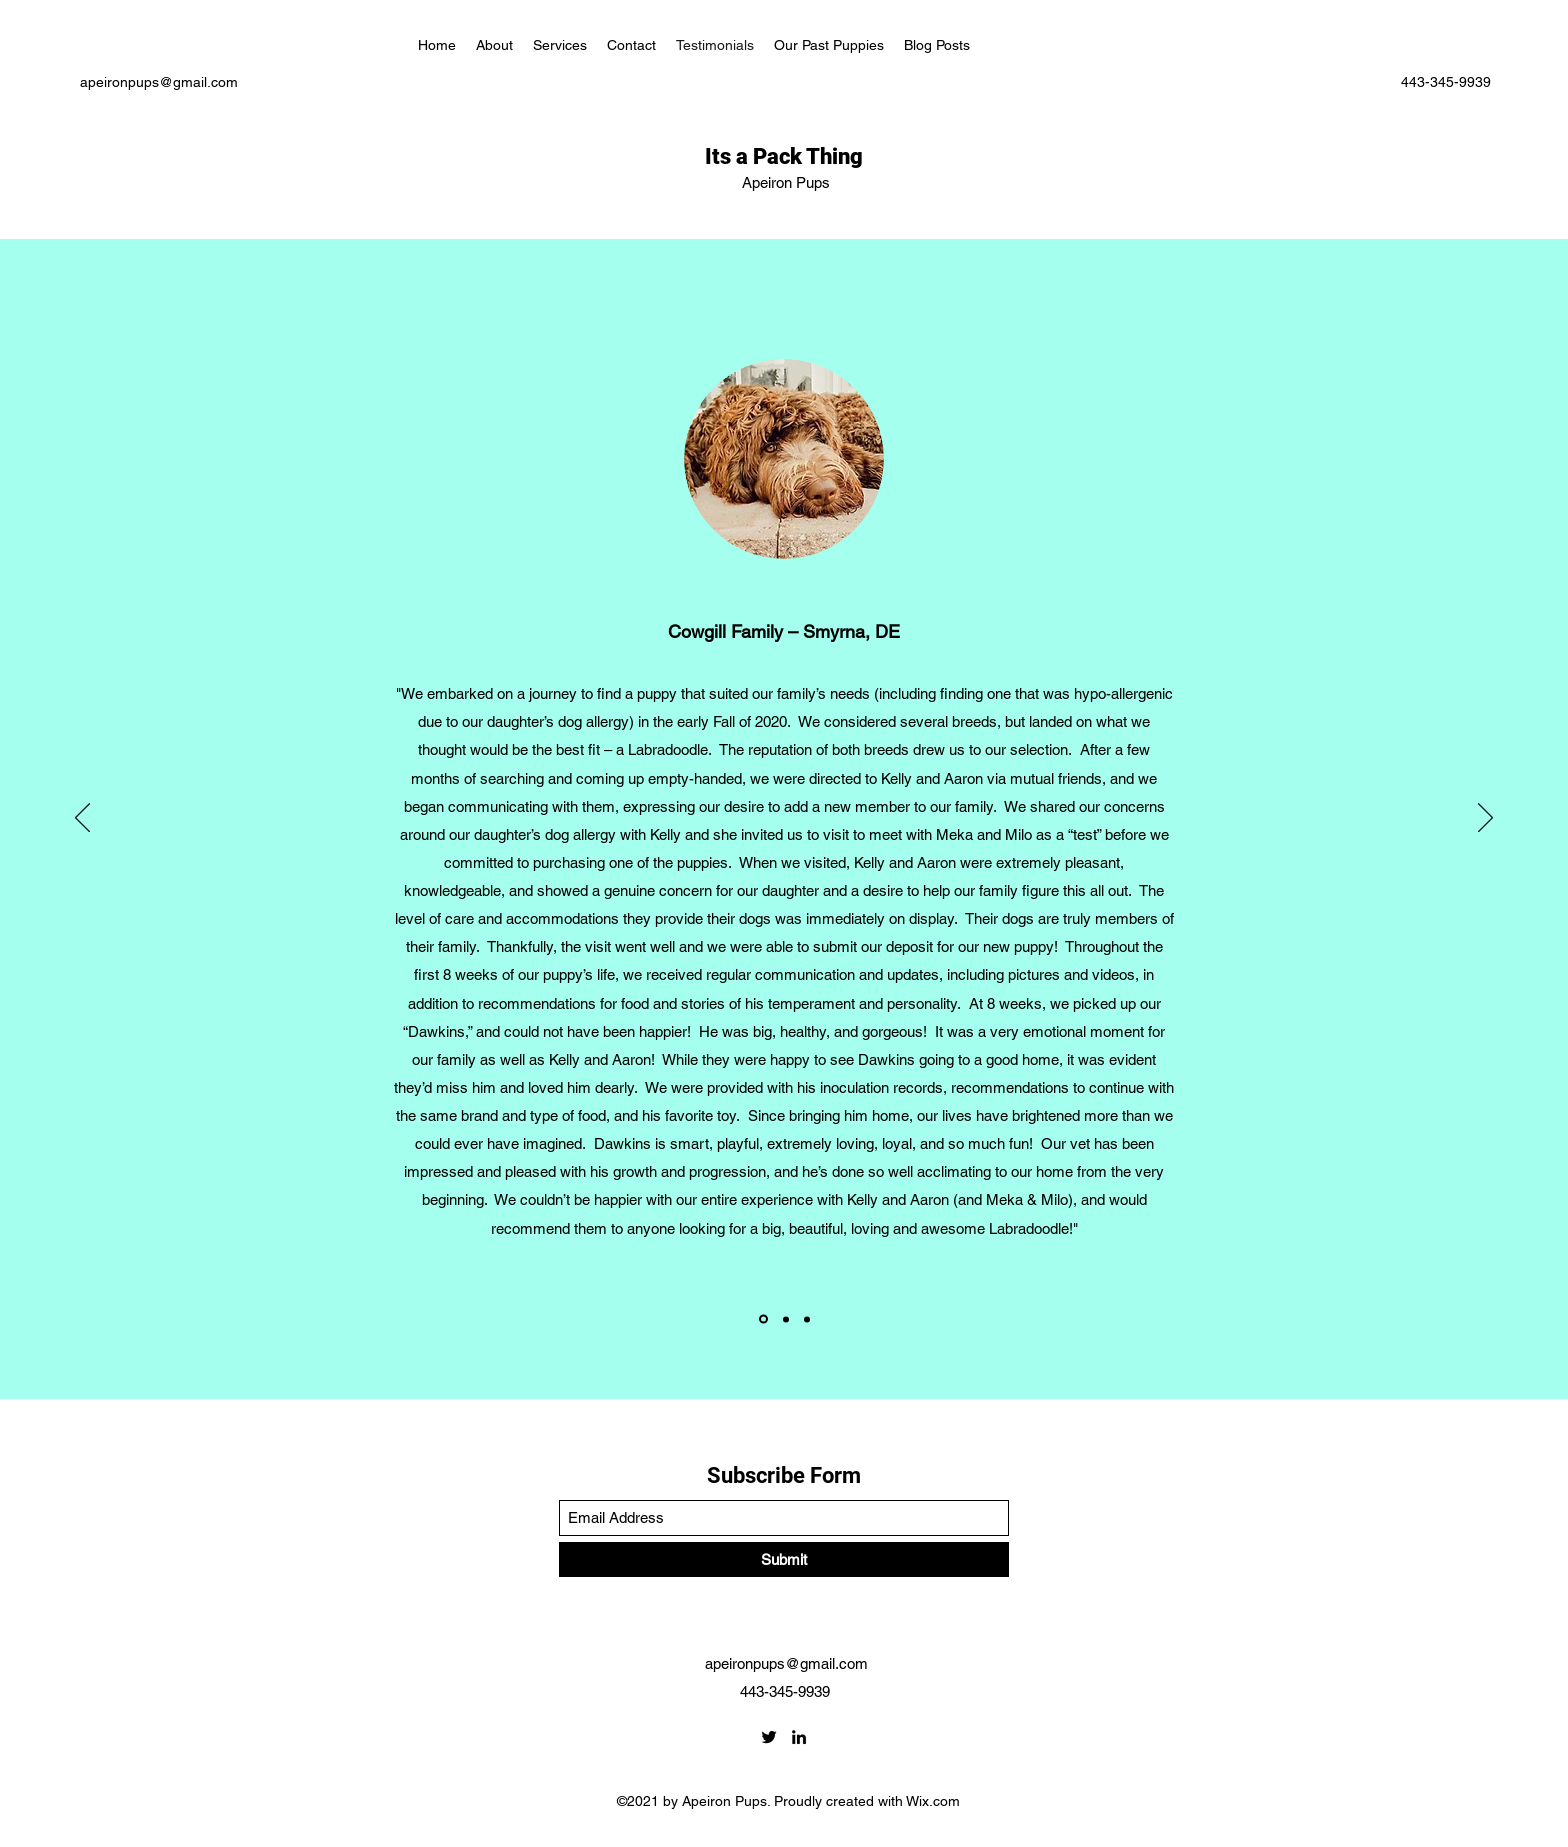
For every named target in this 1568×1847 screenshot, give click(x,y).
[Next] (1485, 819)
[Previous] (82, 819)
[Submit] (784, 1559)
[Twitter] (769, 1737)
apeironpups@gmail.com (159, 82)
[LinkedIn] (799, 1737)
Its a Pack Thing (786, 156)
